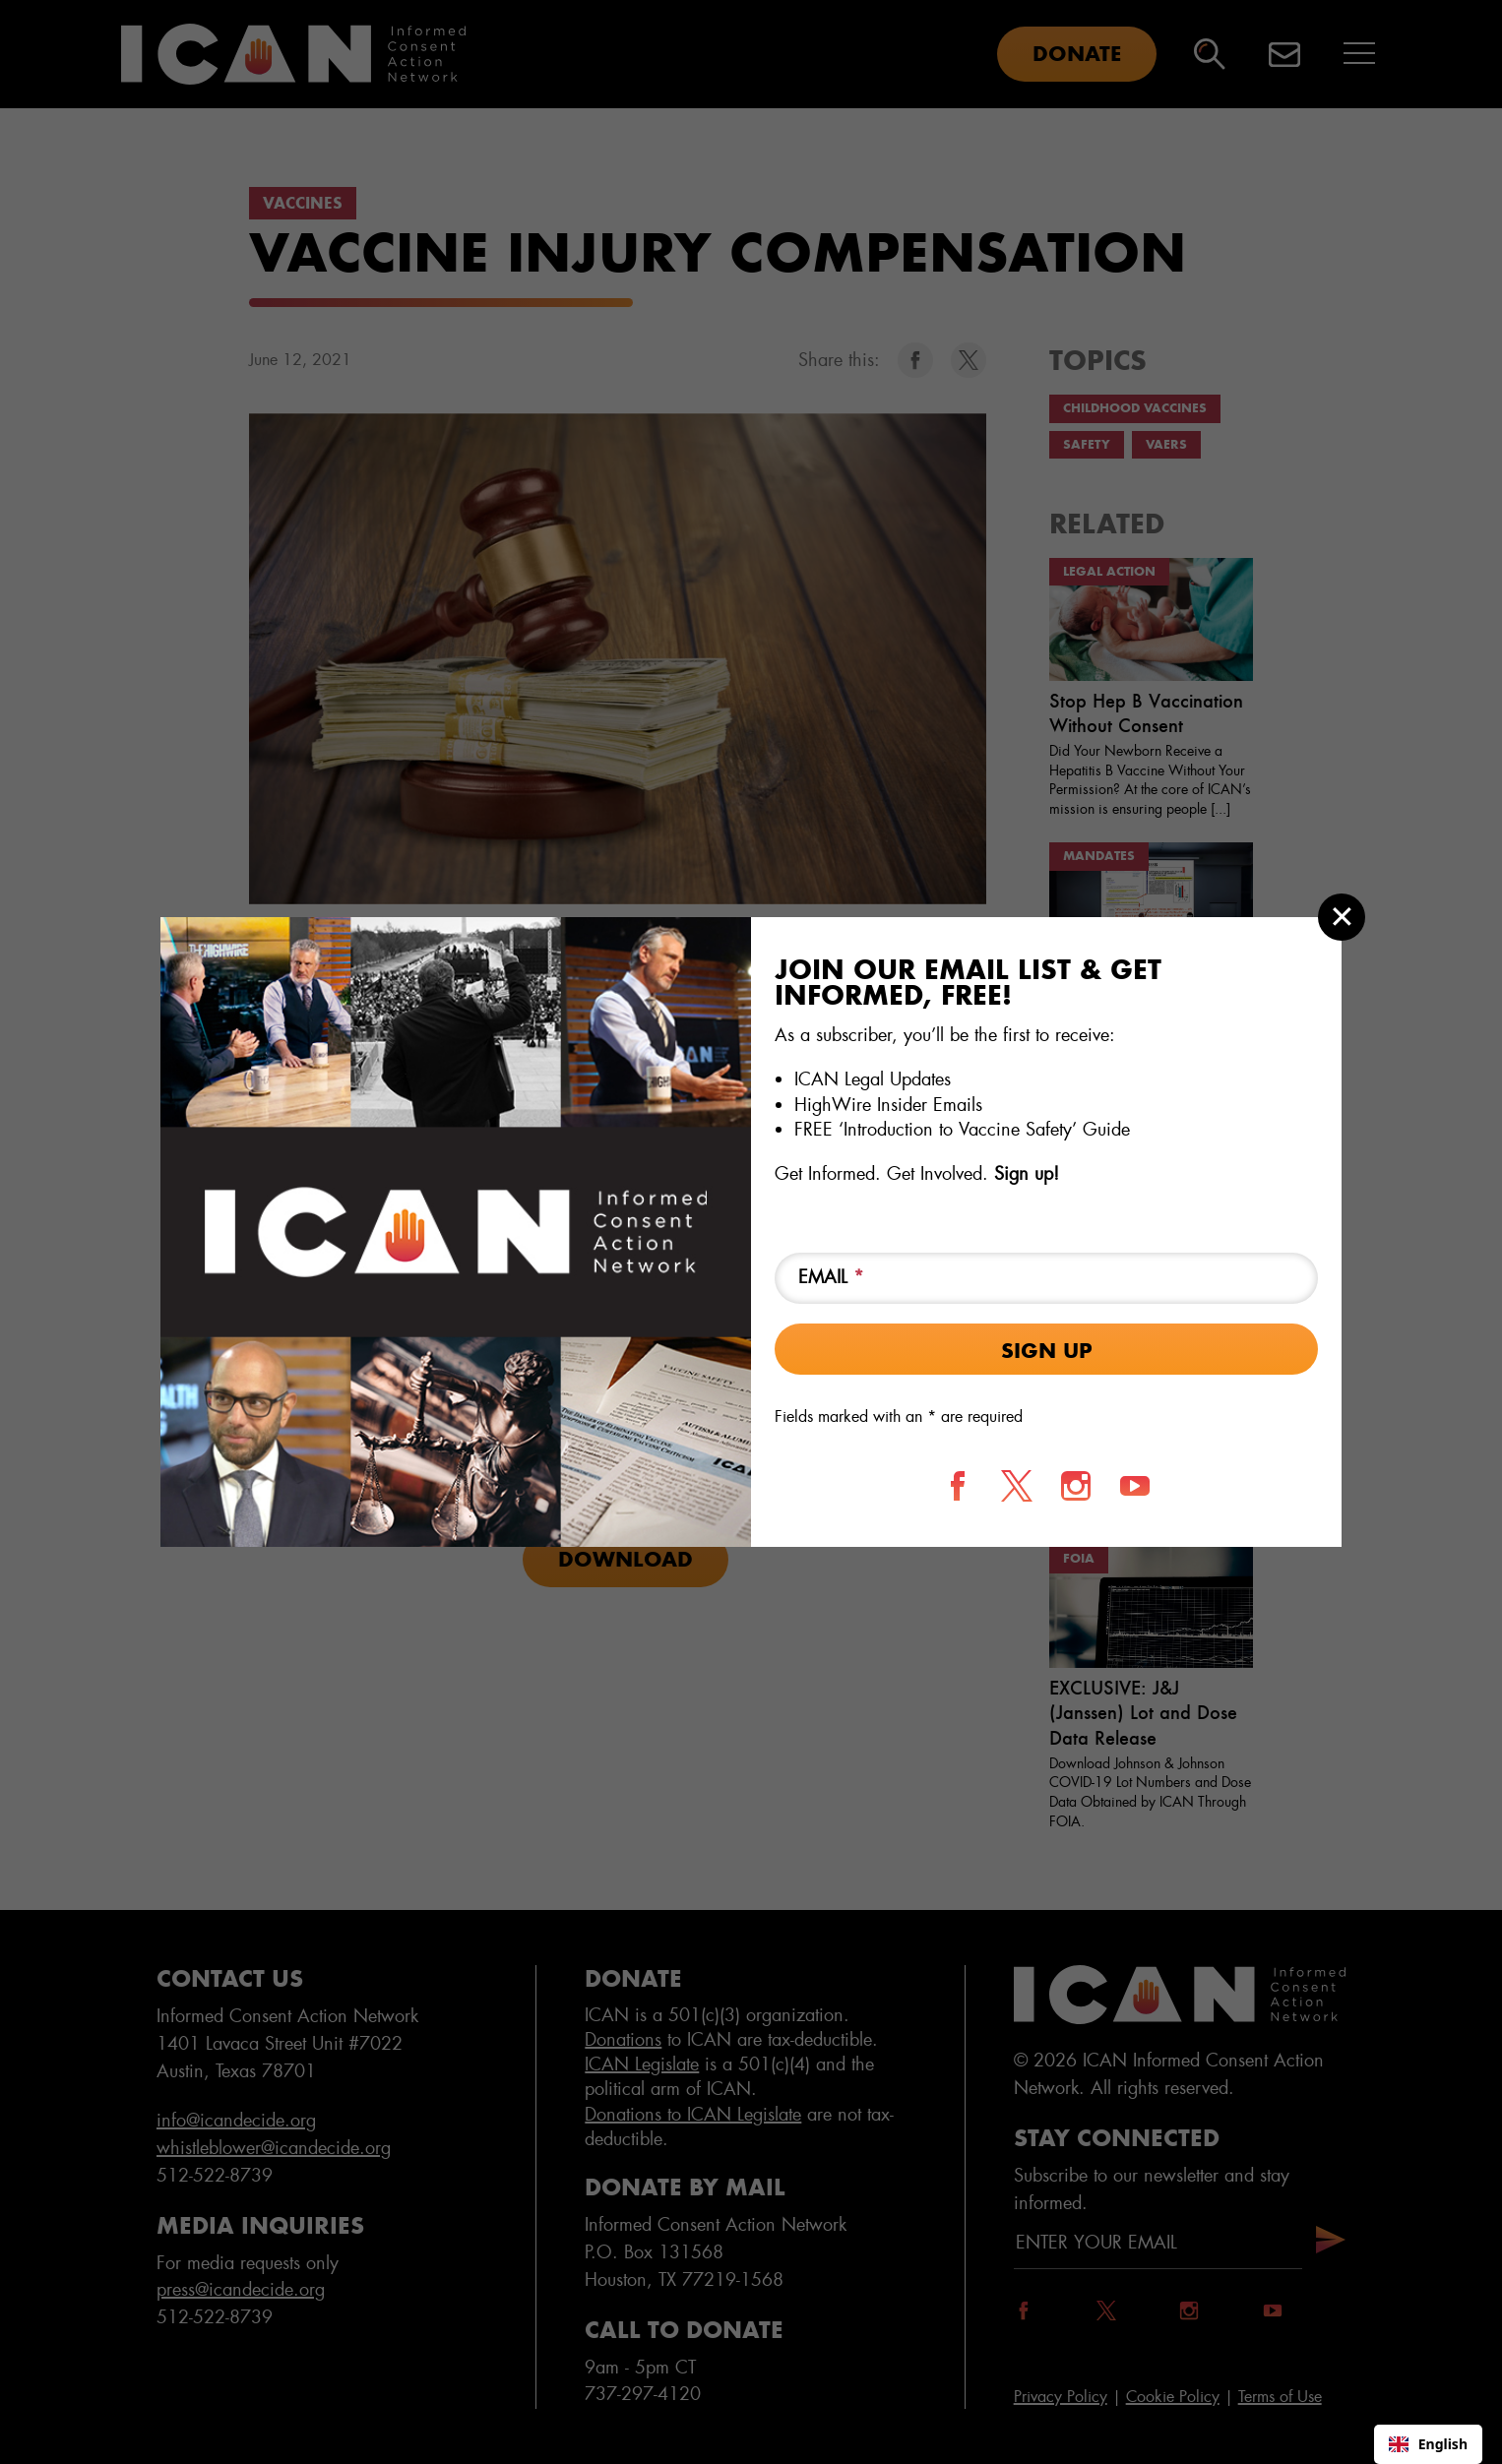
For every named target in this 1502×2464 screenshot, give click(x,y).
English (1428, 2443)
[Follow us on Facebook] (957, 1486)
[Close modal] (1341, 917)
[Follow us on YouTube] (1135, 1486)
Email (831, 1277)
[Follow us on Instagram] (1075, 1486)
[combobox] (1428, 2444)
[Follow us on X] (1016, 1486)
